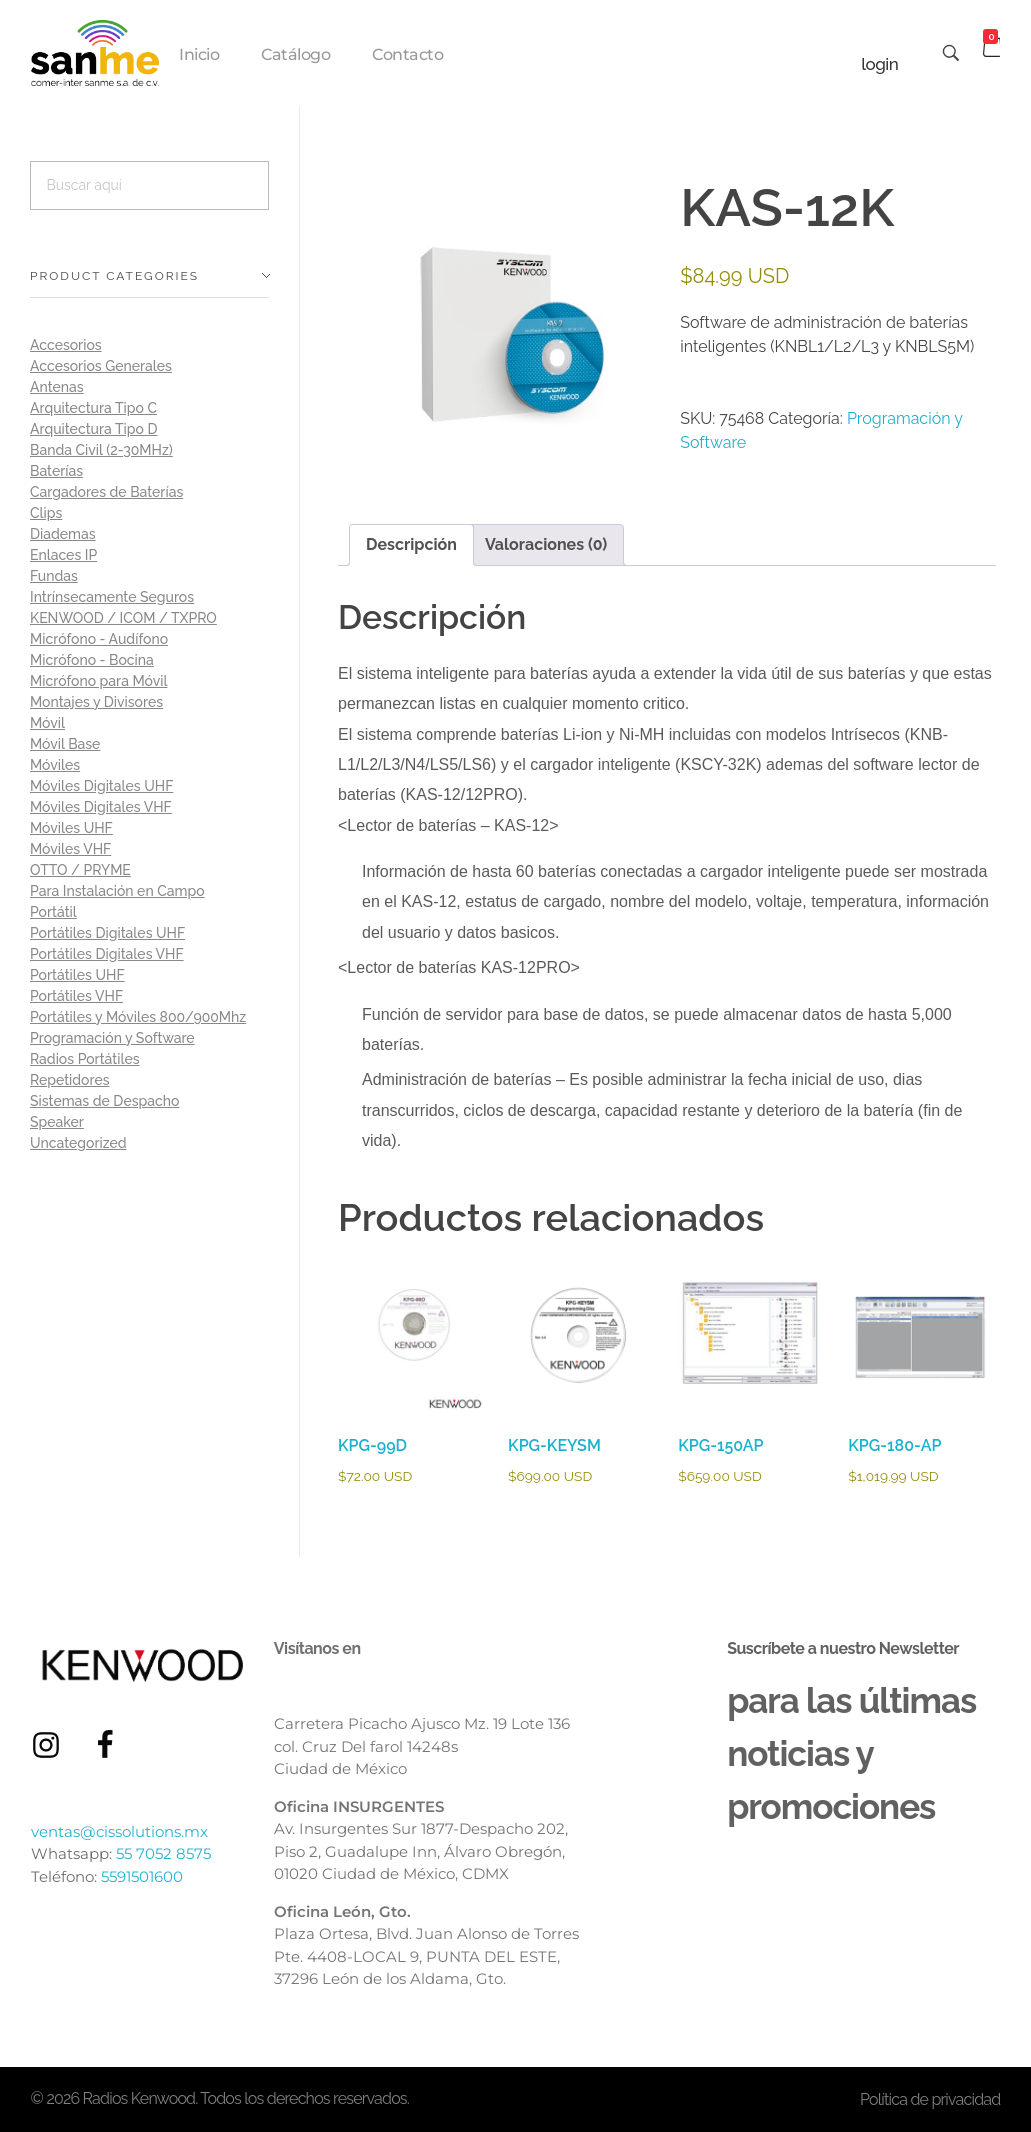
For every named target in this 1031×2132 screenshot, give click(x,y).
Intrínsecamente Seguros (112, 597)
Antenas (57, 387)
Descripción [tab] (411, 544)
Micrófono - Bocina (92, 660)
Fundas (54, 576)
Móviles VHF (70, 849)
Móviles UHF (71, 828)
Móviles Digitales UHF (101, 786)
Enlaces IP (63, 555)
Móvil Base (65, 744)
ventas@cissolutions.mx (119, 1831)
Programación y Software (112, 1038)
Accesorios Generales (101, 366)
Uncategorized (78, 1143)
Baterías (56, 471)
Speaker (57, 1122)
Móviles (55, 765)
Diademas (63, 534)
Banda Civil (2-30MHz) (101, 450)
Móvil (47, 723)
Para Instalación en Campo (117, 891)
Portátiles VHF (76, 996)
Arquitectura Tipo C (93, 408)
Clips (46, 513)
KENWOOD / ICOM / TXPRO (123, 618)
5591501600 (142, 1876)
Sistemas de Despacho (104, 1101)
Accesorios (66, 345)
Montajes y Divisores (96, 702)
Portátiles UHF (77, 975)
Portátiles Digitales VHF (107, 954)
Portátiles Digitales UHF (107, 933)
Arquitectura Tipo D (93, 429)
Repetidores (70, 1080)
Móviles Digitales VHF (101, 807)
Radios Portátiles (85, 1059)
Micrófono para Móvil (98, 681)
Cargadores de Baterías (106, 492)
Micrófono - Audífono (99, 639)
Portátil (53, 912)
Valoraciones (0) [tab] (546, 544)
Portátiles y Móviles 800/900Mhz (138, 1017)
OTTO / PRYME (80, 870)
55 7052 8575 (163, 1853)
